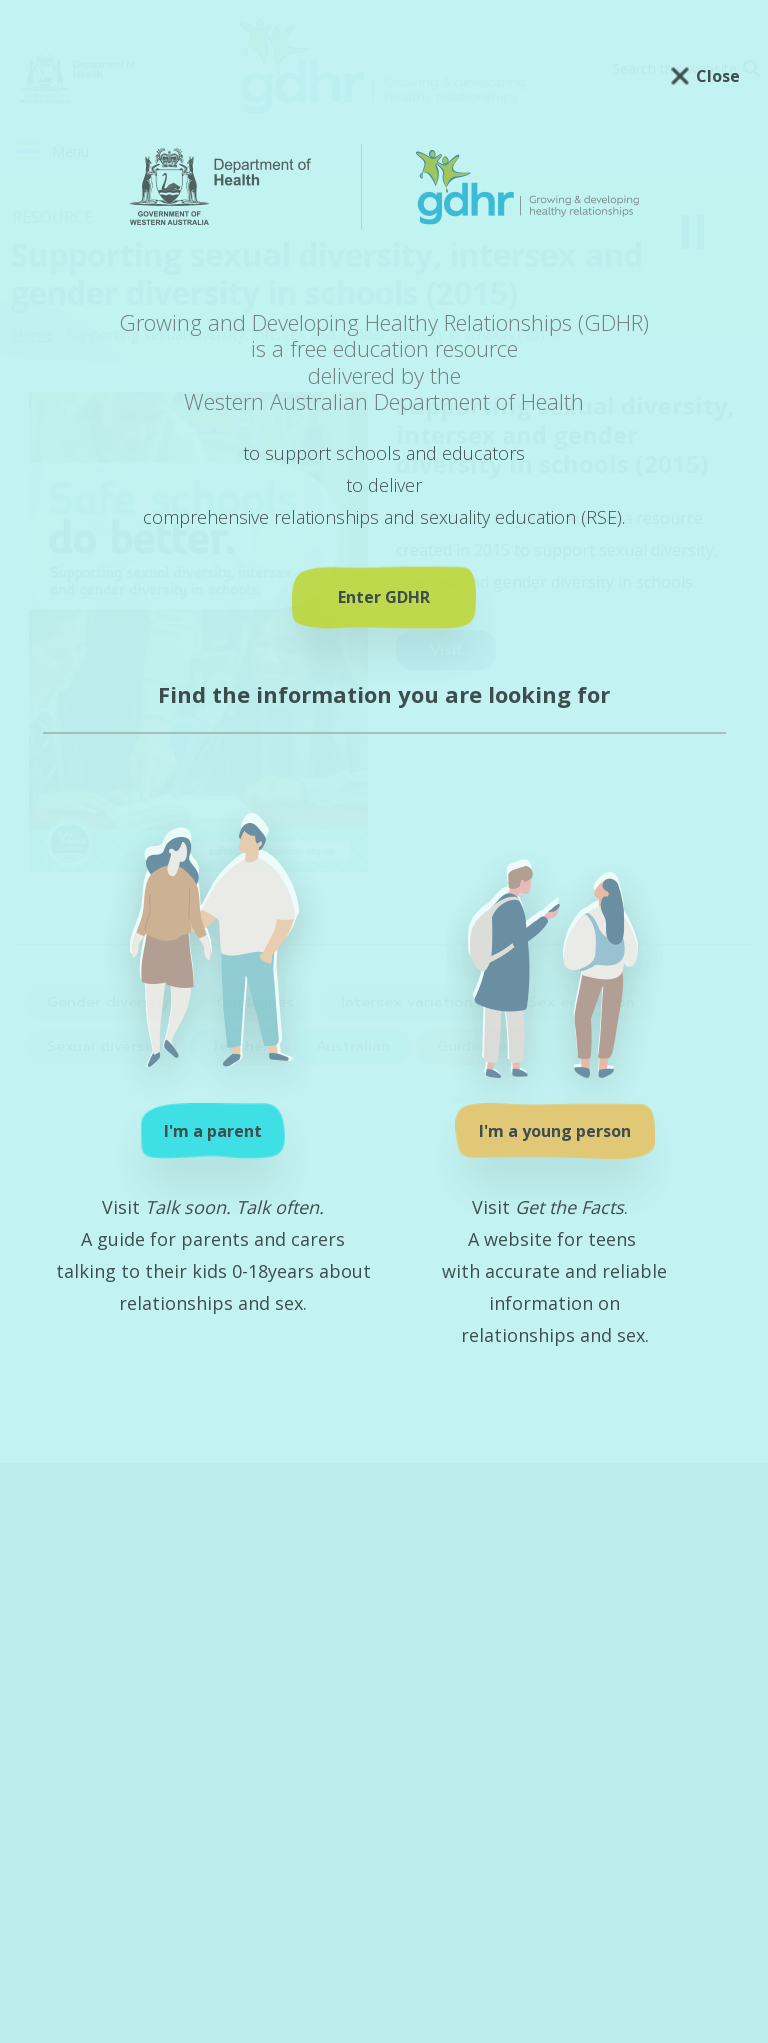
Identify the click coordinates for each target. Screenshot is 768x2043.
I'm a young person (555, 1131)
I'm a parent (213, 1131)
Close (718, 76)
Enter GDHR (384, 597)
